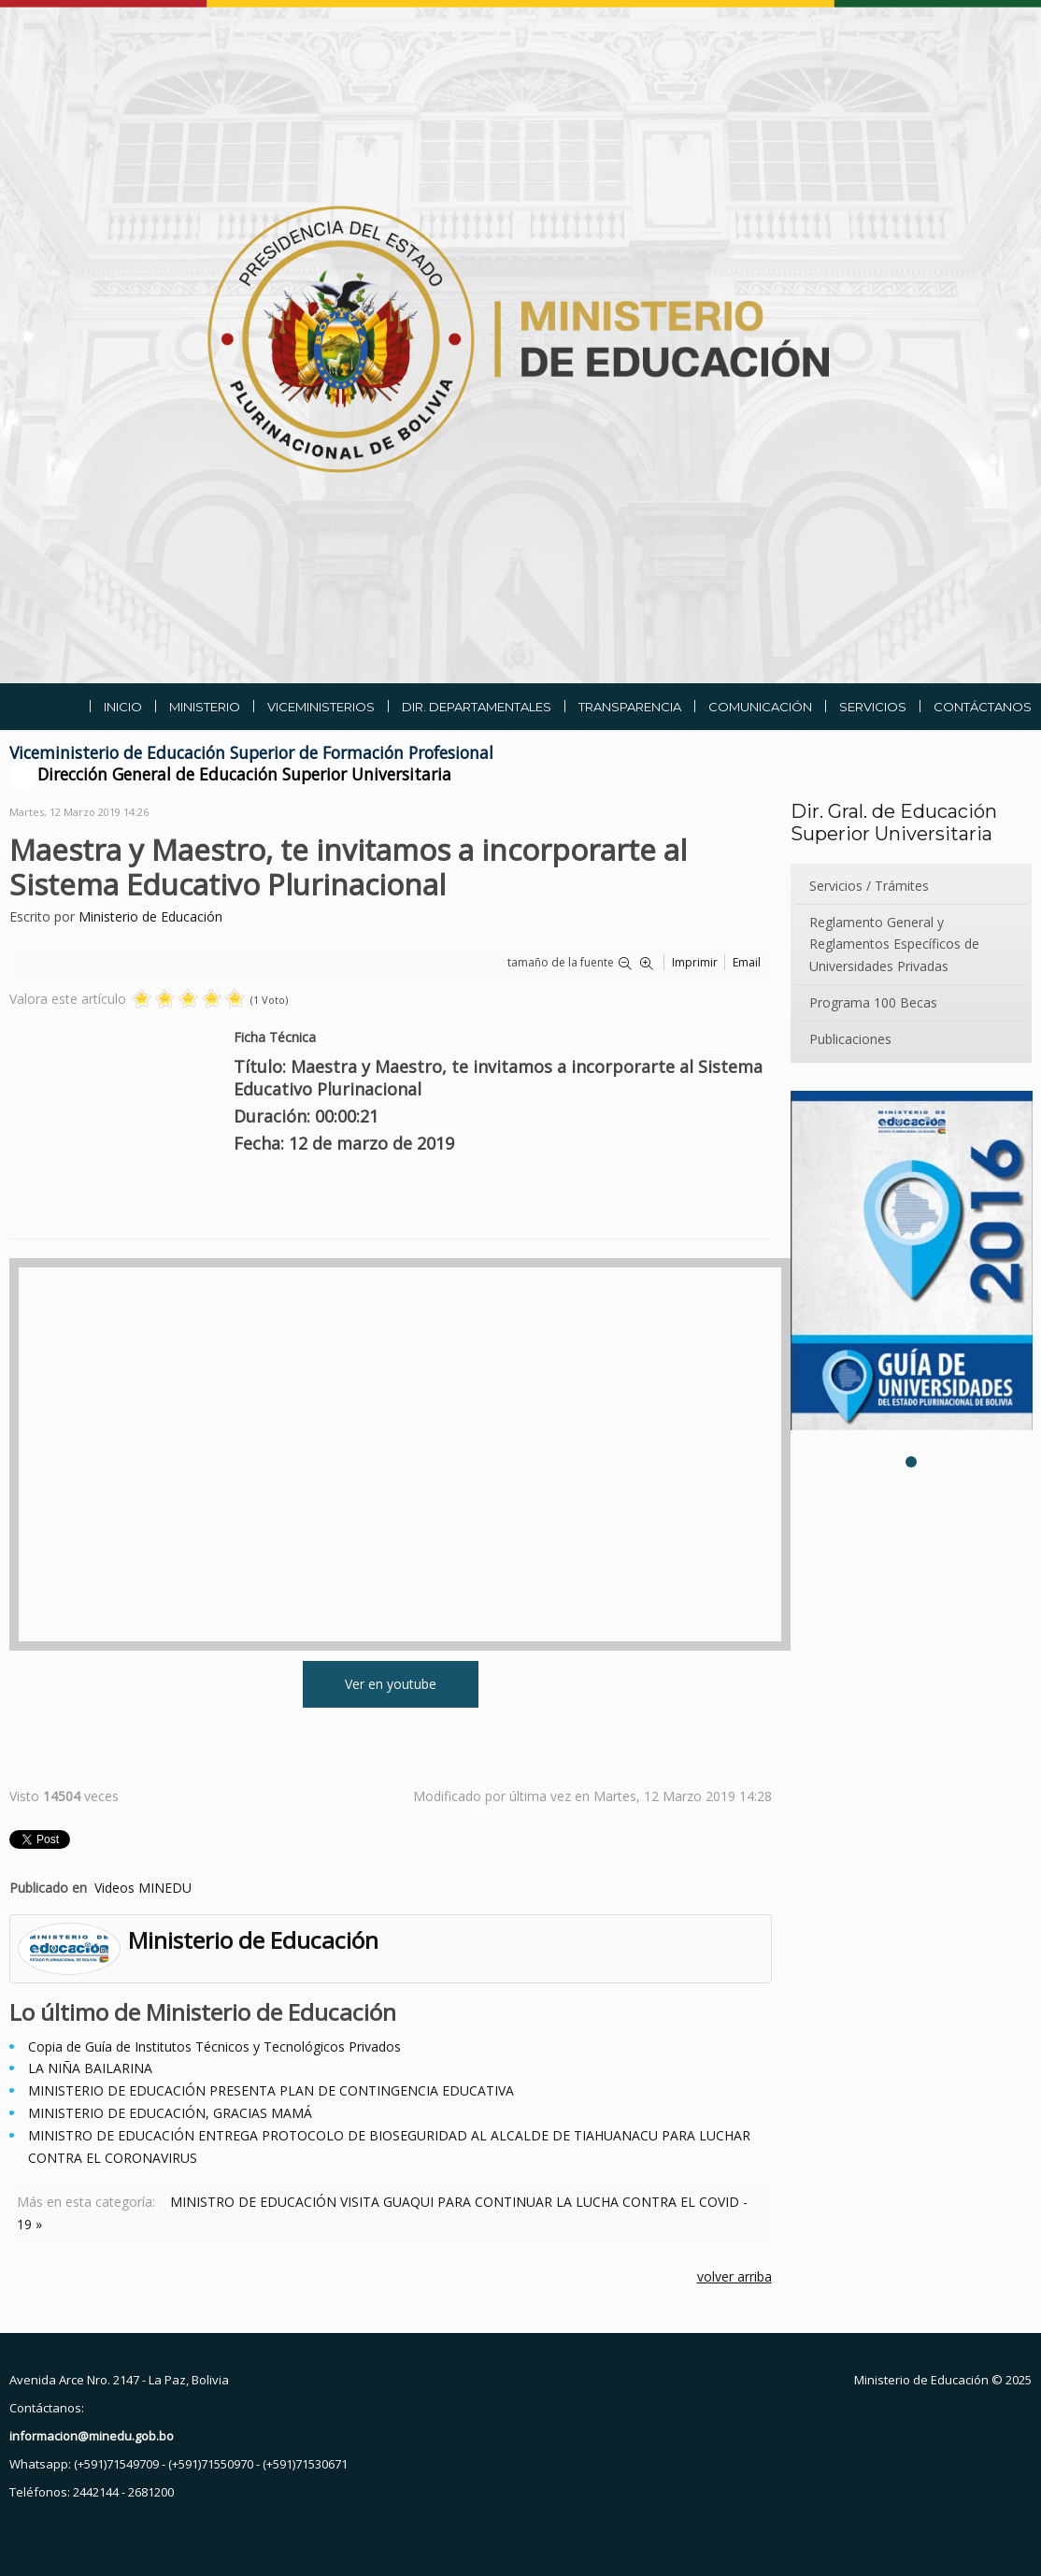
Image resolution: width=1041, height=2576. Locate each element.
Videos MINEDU (143, 1887)
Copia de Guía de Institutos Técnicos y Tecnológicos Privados (214, 2046)
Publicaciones (850, 1039)
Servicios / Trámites (869, 885)
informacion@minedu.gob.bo (91, 2435)
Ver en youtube (390, 1684)
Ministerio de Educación (150, 916)
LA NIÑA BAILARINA (90, 2068)
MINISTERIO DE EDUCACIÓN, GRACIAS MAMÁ (170, 2113)
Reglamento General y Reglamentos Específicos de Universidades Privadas (894, 944)
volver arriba (734, 2276)
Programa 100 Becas (873, 1002)
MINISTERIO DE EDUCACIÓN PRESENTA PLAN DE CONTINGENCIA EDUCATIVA (271, 2090)
